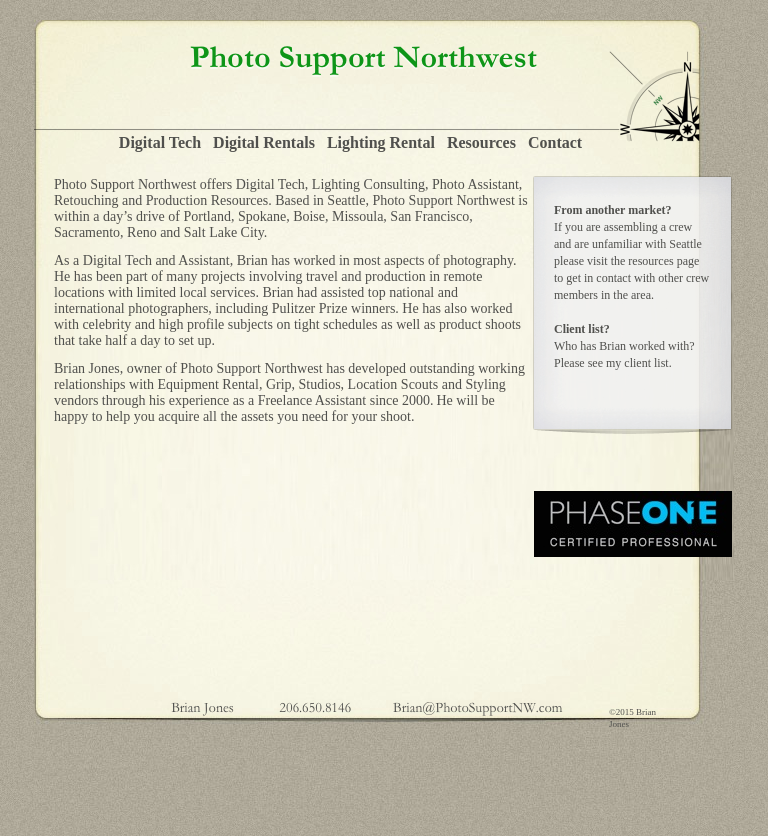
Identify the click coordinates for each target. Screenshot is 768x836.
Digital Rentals (264, 142)
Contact (555, 142)
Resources (481, 142)
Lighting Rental (381, 142)
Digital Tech (160, 142)
